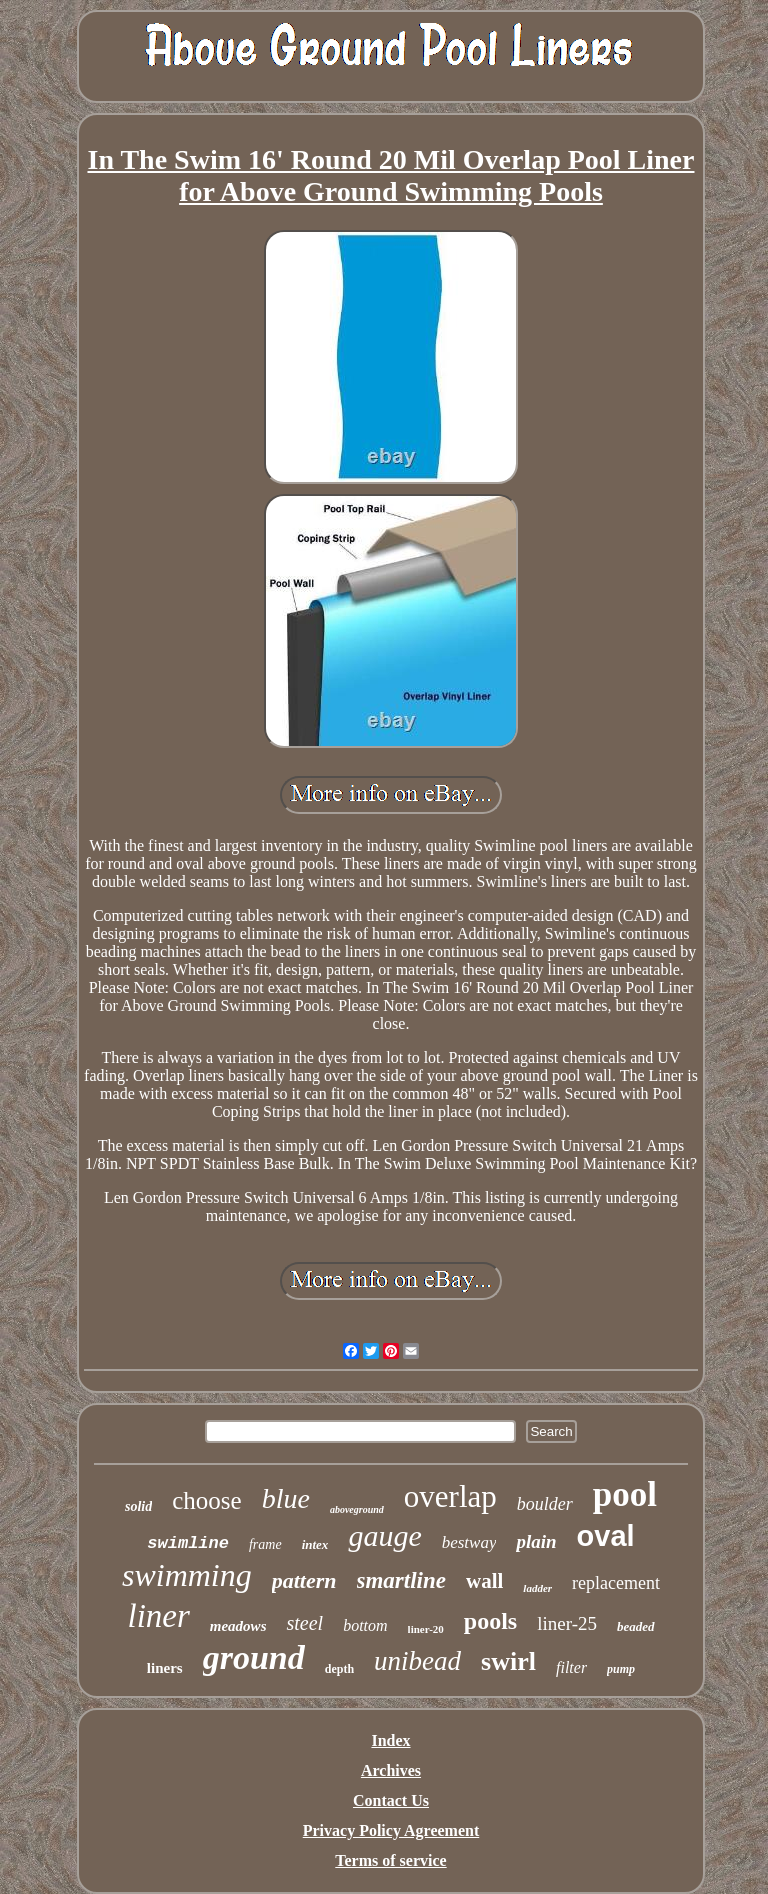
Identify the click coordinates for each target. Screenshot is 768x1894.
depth (339, 1669)
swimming (187, 1575)
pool (625, 1494)
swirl (508, 1661)
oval (606, 1536)
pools (490, 1621)
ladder (537, 1588)
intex (315, 1544)
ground (254, 1657)
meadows (238, 1626)
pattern (304, 1580)
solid (138, 1506)
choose (206, 1500)
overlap (450, 1496)
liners (165, 1668)
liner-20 (426, 1629)
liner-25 (567, 1623)
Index (390, 1740)
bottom (365, 1625)
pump (621, 1669)
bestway (469, 1542)
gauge (384, 1535)
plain (536, 1541)
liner (158, 1616)
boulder (545, 1504)
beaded (636, 1626)
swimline (188, 1543)
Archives (391, 1770)
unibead (417, 1661)
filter (571, 1667)
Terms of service (390, 1860)
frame (265, 1544)
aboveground (357, 1509)
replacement (616, 1583)
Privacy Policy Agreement (391, 1830)
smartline (401, 1580)
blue (286, 1498)
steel (304, 1623)
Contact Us (391, 1800)
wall (484, 1581)
